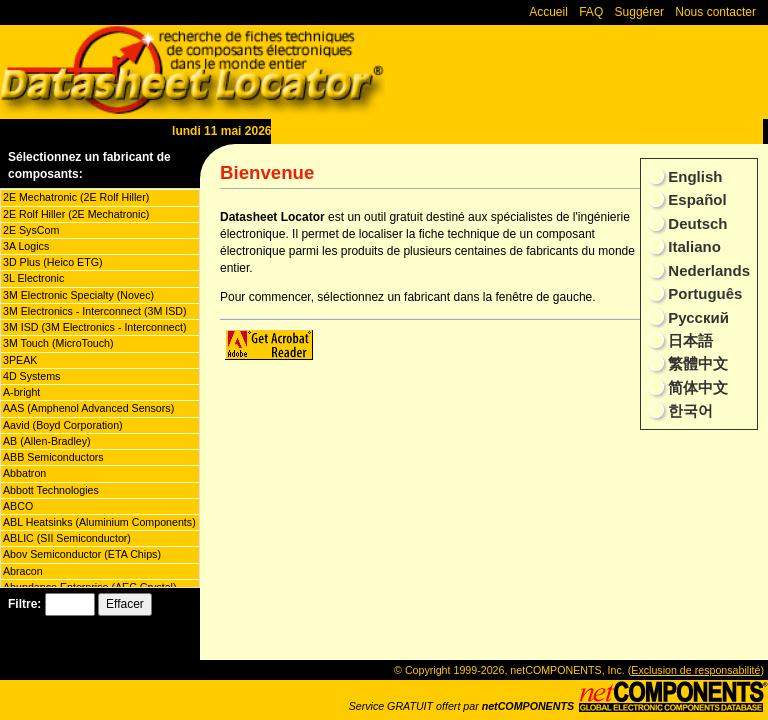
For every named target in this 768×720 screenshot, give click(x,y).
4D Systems (31, 376)
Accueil (548, 12)
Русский (696, 317)
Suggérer (639, 12)
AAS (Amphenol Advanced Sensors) (88, 408)
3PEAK (20, 360)
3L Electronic (33, 278)
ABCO (18, 506)
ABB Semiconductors (53, 457)
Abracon (23, 571)
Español (695, 199)
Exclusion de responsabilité (695, 670)
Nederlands (707, 270)
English (693, 176)
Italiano (692, 246)
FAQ (591, 12)
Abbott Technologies (51, 490)
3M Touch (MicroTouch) (58, 343)
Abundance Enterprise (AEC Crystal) (90, 587)
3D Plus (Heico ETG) (52, 262)
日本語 (688, 340)
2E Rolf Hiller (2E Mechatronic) (76, 214)
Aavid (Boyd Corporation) (63, 425)
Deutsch (695, 223)
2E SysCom (31, 230)
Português (703, 293)
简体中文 (696, 387)
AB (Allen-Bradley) (47, 441)
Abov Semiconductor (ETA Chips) (82, 554)
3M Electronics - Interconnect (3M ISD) (95, 311)
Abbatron (24, 473)
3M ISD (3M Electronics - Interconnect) (95, 327)
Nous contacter (715, 12)
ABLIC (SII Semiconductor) (67, 538)
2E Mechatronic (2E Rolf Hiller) (76, 197)
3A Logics (26, 246)
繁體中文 (696, 363)
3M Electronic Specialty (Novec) (78, 295)
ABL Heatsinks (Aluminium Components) (99, 522)
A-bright (21, 392)
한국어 (688, 410)
